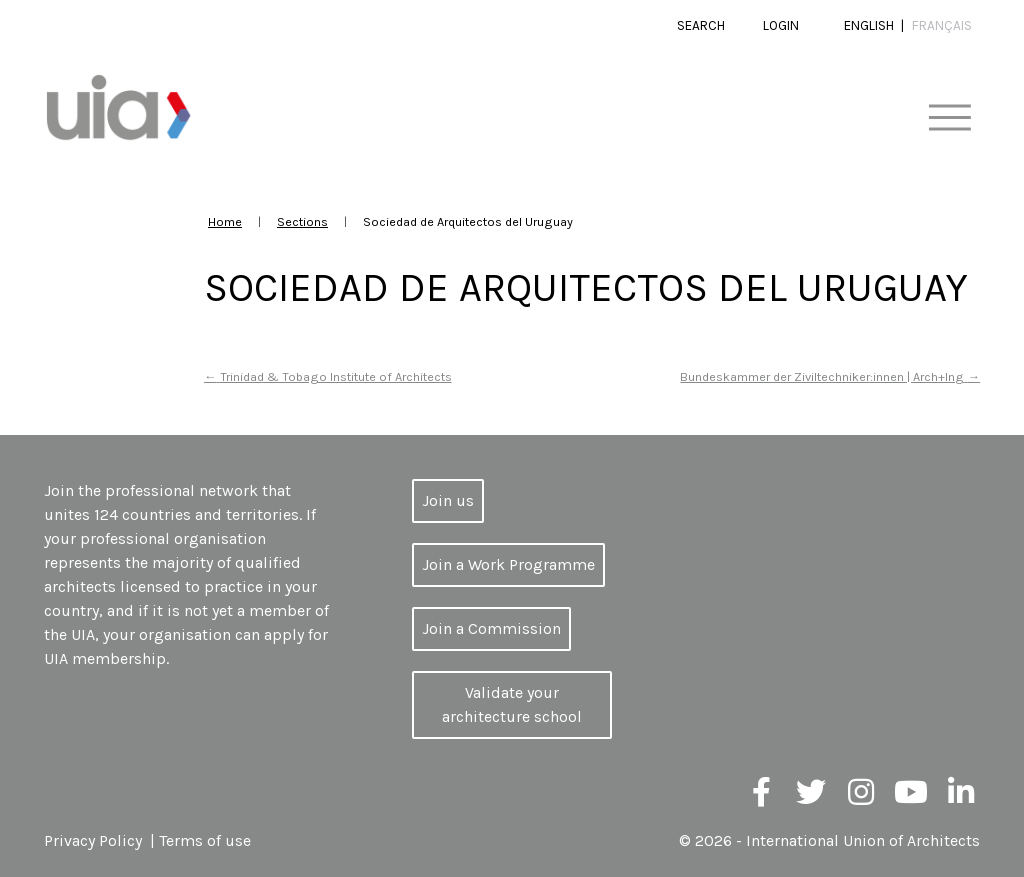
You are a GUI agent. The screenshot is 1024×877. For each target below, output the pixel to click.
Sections (302, 221)
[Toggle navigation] (949, 118)
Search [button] (701, 25)
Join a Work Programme (508, 564)
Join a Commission (491, 628)
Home (225, 221)
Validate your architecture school (512, 704)
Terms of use (205, 840)
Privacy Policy (93, 840)
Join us (448, 500)
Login (781, 25)
